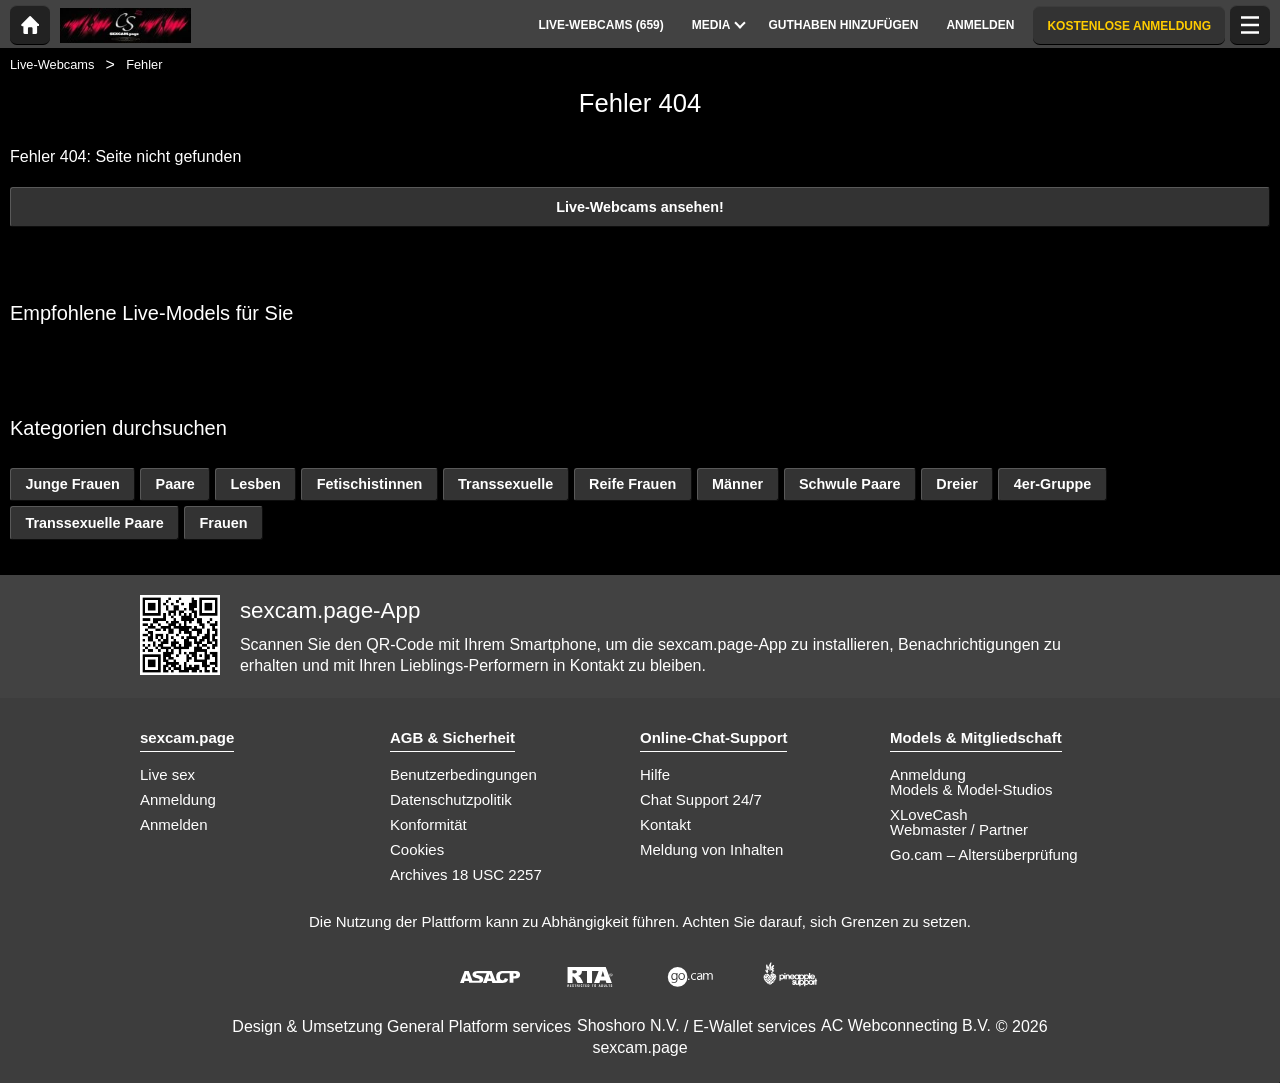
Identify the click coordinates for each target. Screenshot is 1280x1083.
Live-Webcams (52, 64)
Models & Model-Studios (971, 789)
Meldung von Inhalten (711, 849)
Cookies (417, 849)
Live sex (167, 774)
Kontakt (665, 824)
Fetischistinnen (370, 484)
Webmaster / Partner (959, 829)
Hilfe (655, 774)
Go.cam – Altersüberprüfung (984, 854)
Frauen (224, 523)
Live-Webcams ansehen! (640, 207)
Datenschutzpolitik (451, 799)
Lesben (256, 484)
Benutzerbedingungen (463, 774)
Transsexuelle (505, 484)
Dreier (957, 484)
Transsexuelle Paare (94, 523)
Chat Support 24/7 (701, 799)
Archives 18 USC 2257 (466, 874)
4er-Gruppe (1053, 484)
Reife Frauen (632, 484)
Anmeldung (178, 799)
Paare (175, 484)
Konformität (428, 824)
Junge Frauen (72, 484)
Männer (737, 484)
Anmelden (174, 824)
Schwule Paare (850, 484)
